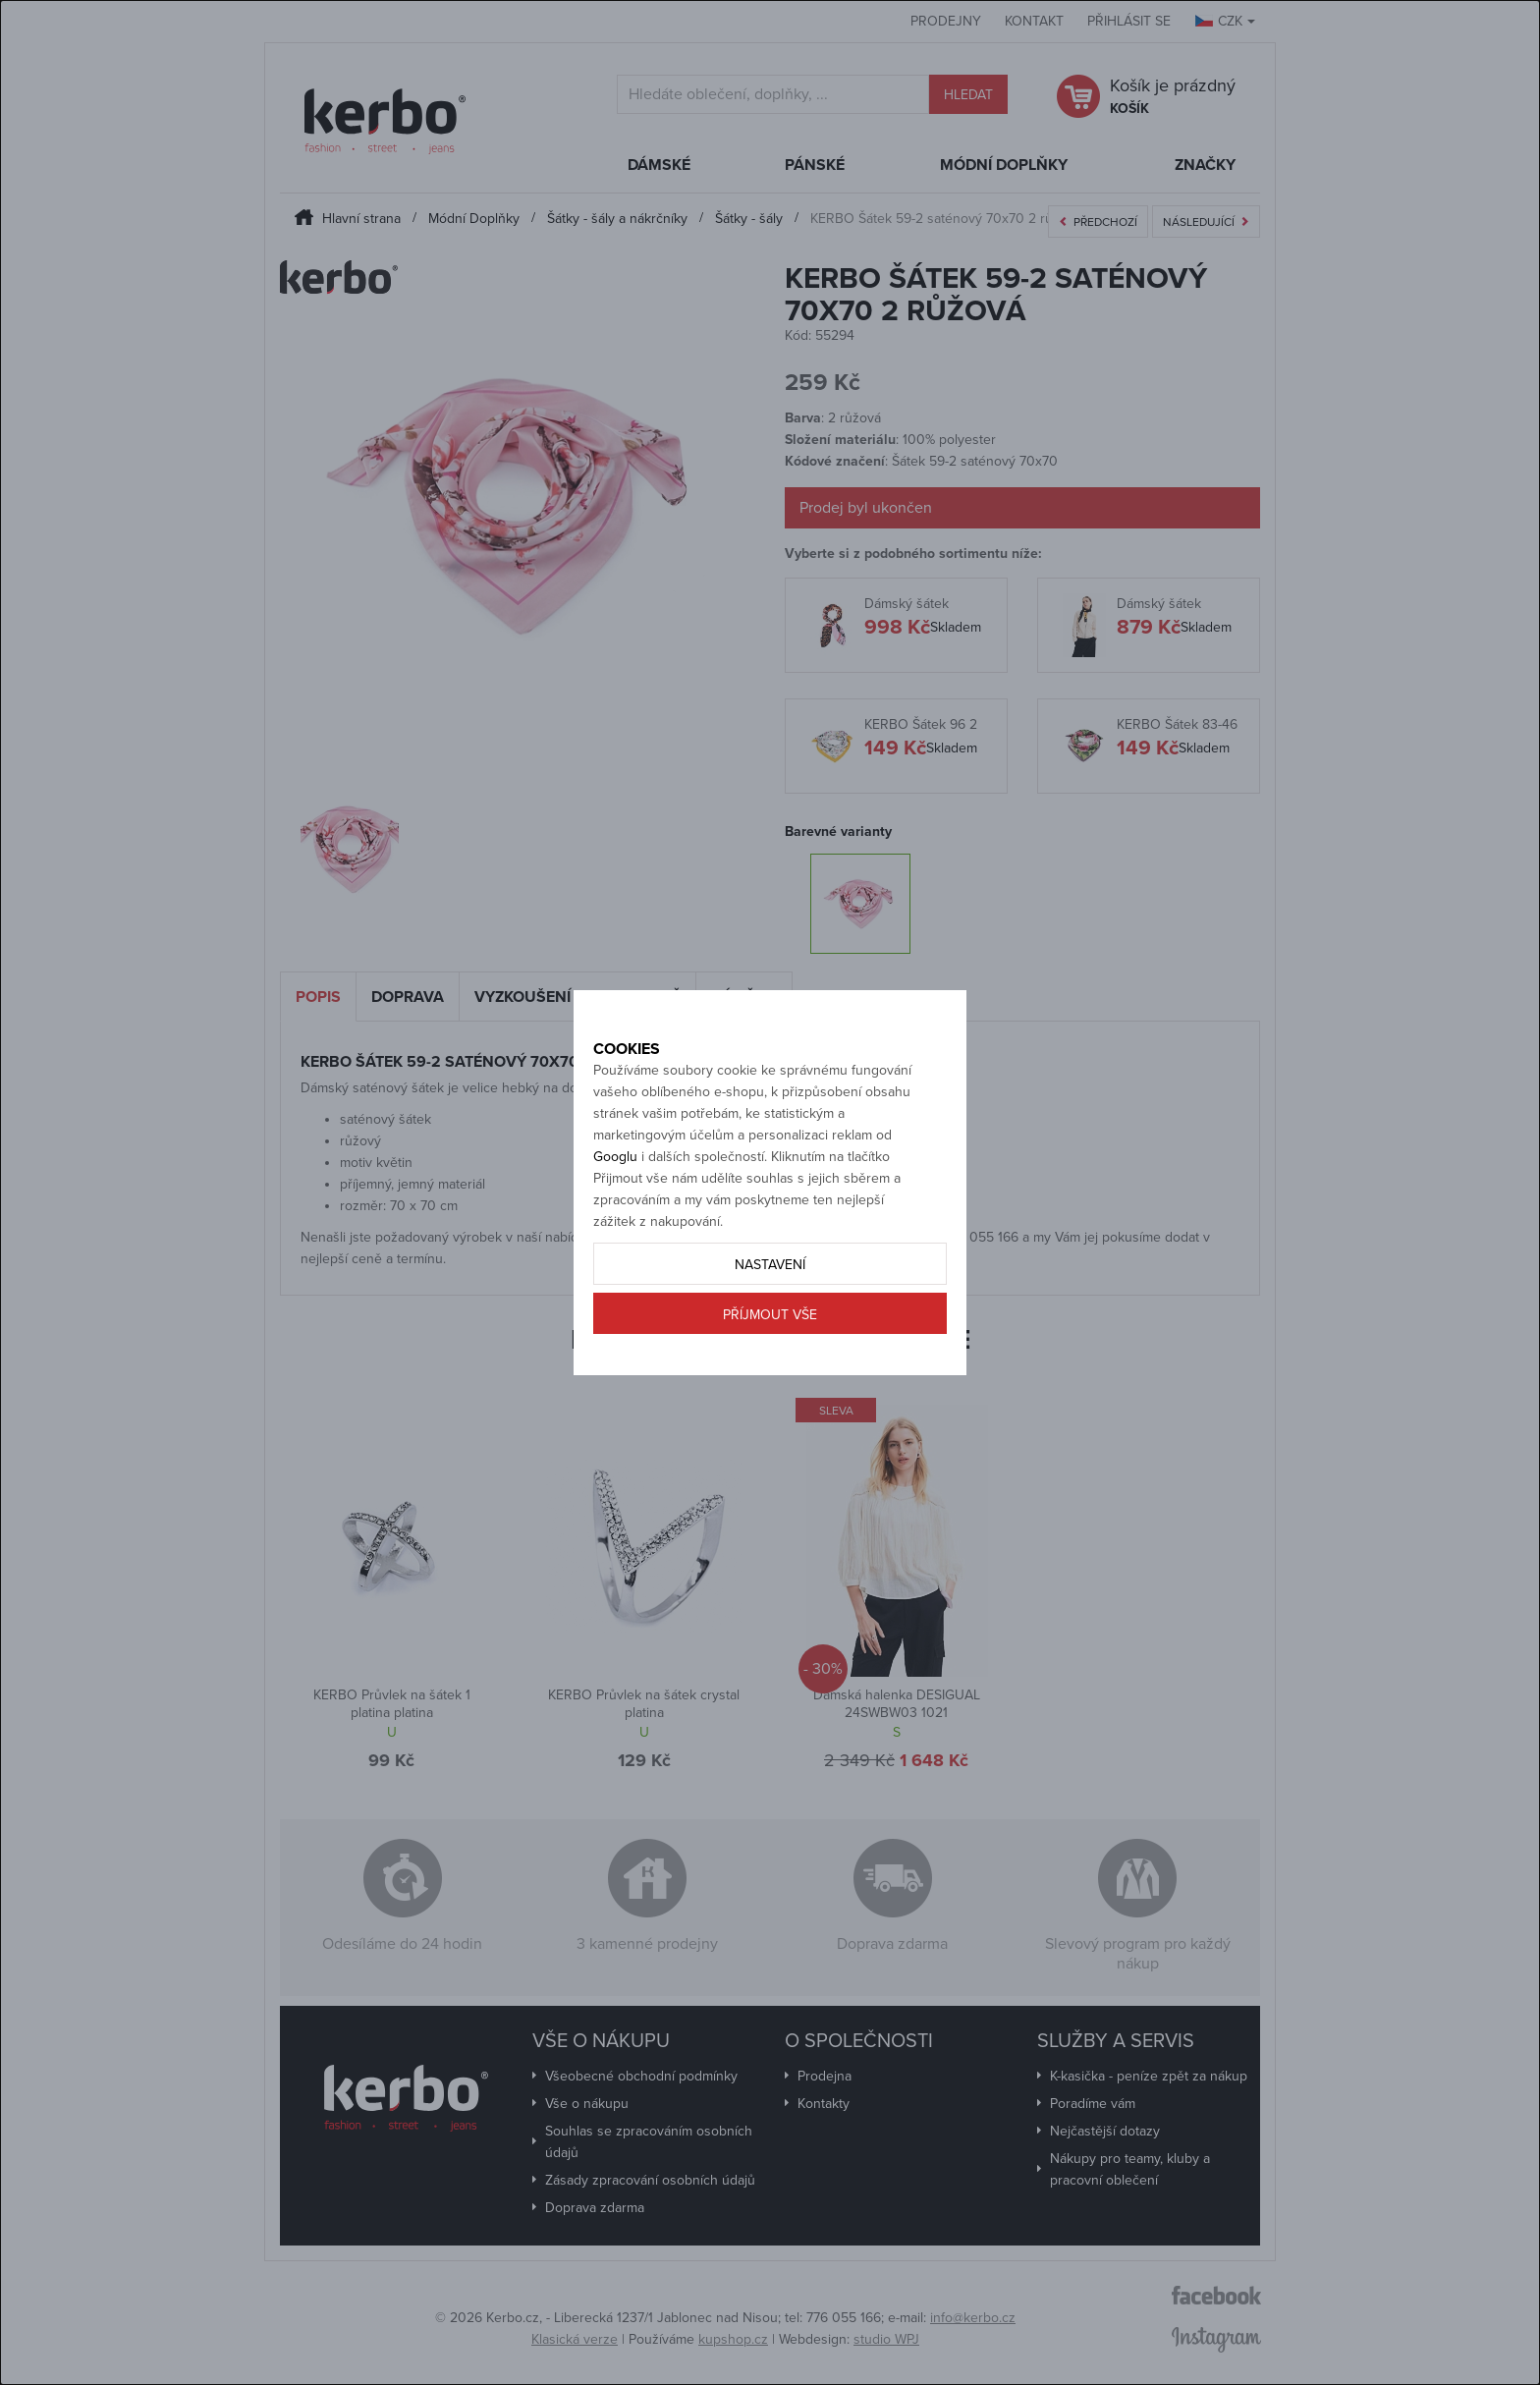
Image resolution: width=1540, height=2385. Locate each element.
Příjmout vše (770, 1383)
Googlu (615, 1225)
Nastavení (770, 1333)
